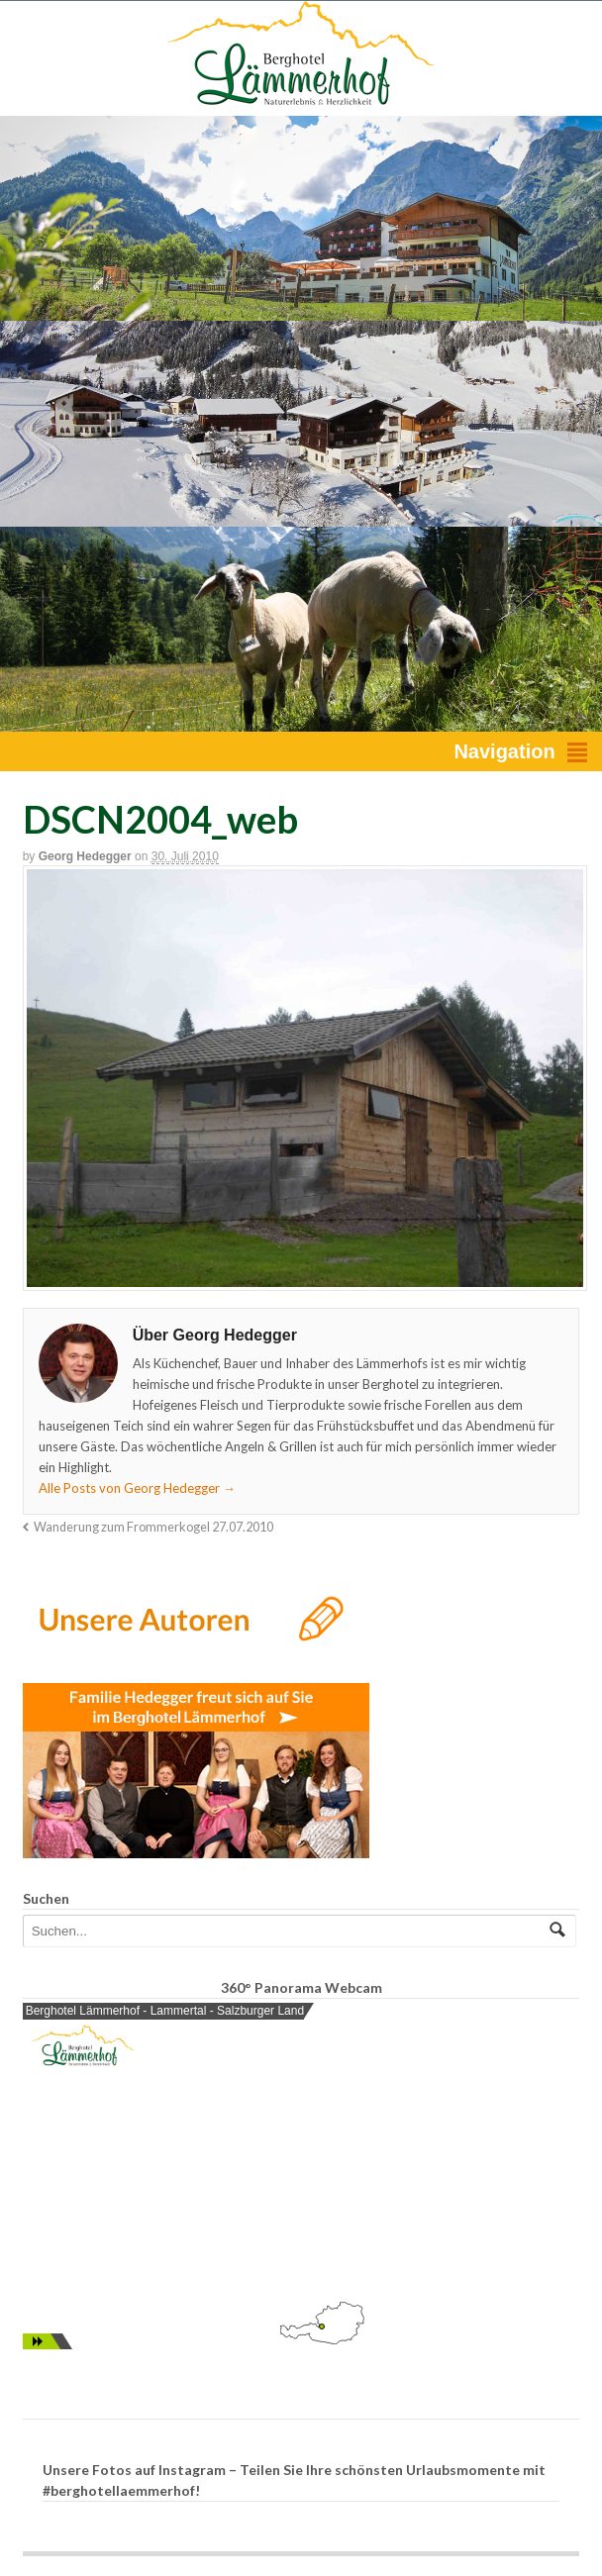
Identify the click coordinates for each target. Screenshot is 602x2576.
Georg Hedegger (85, 856)
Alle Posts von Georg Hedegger (137, 1488)
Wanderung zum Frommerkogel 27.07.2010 (153, 1527)
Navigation (503, 751)
